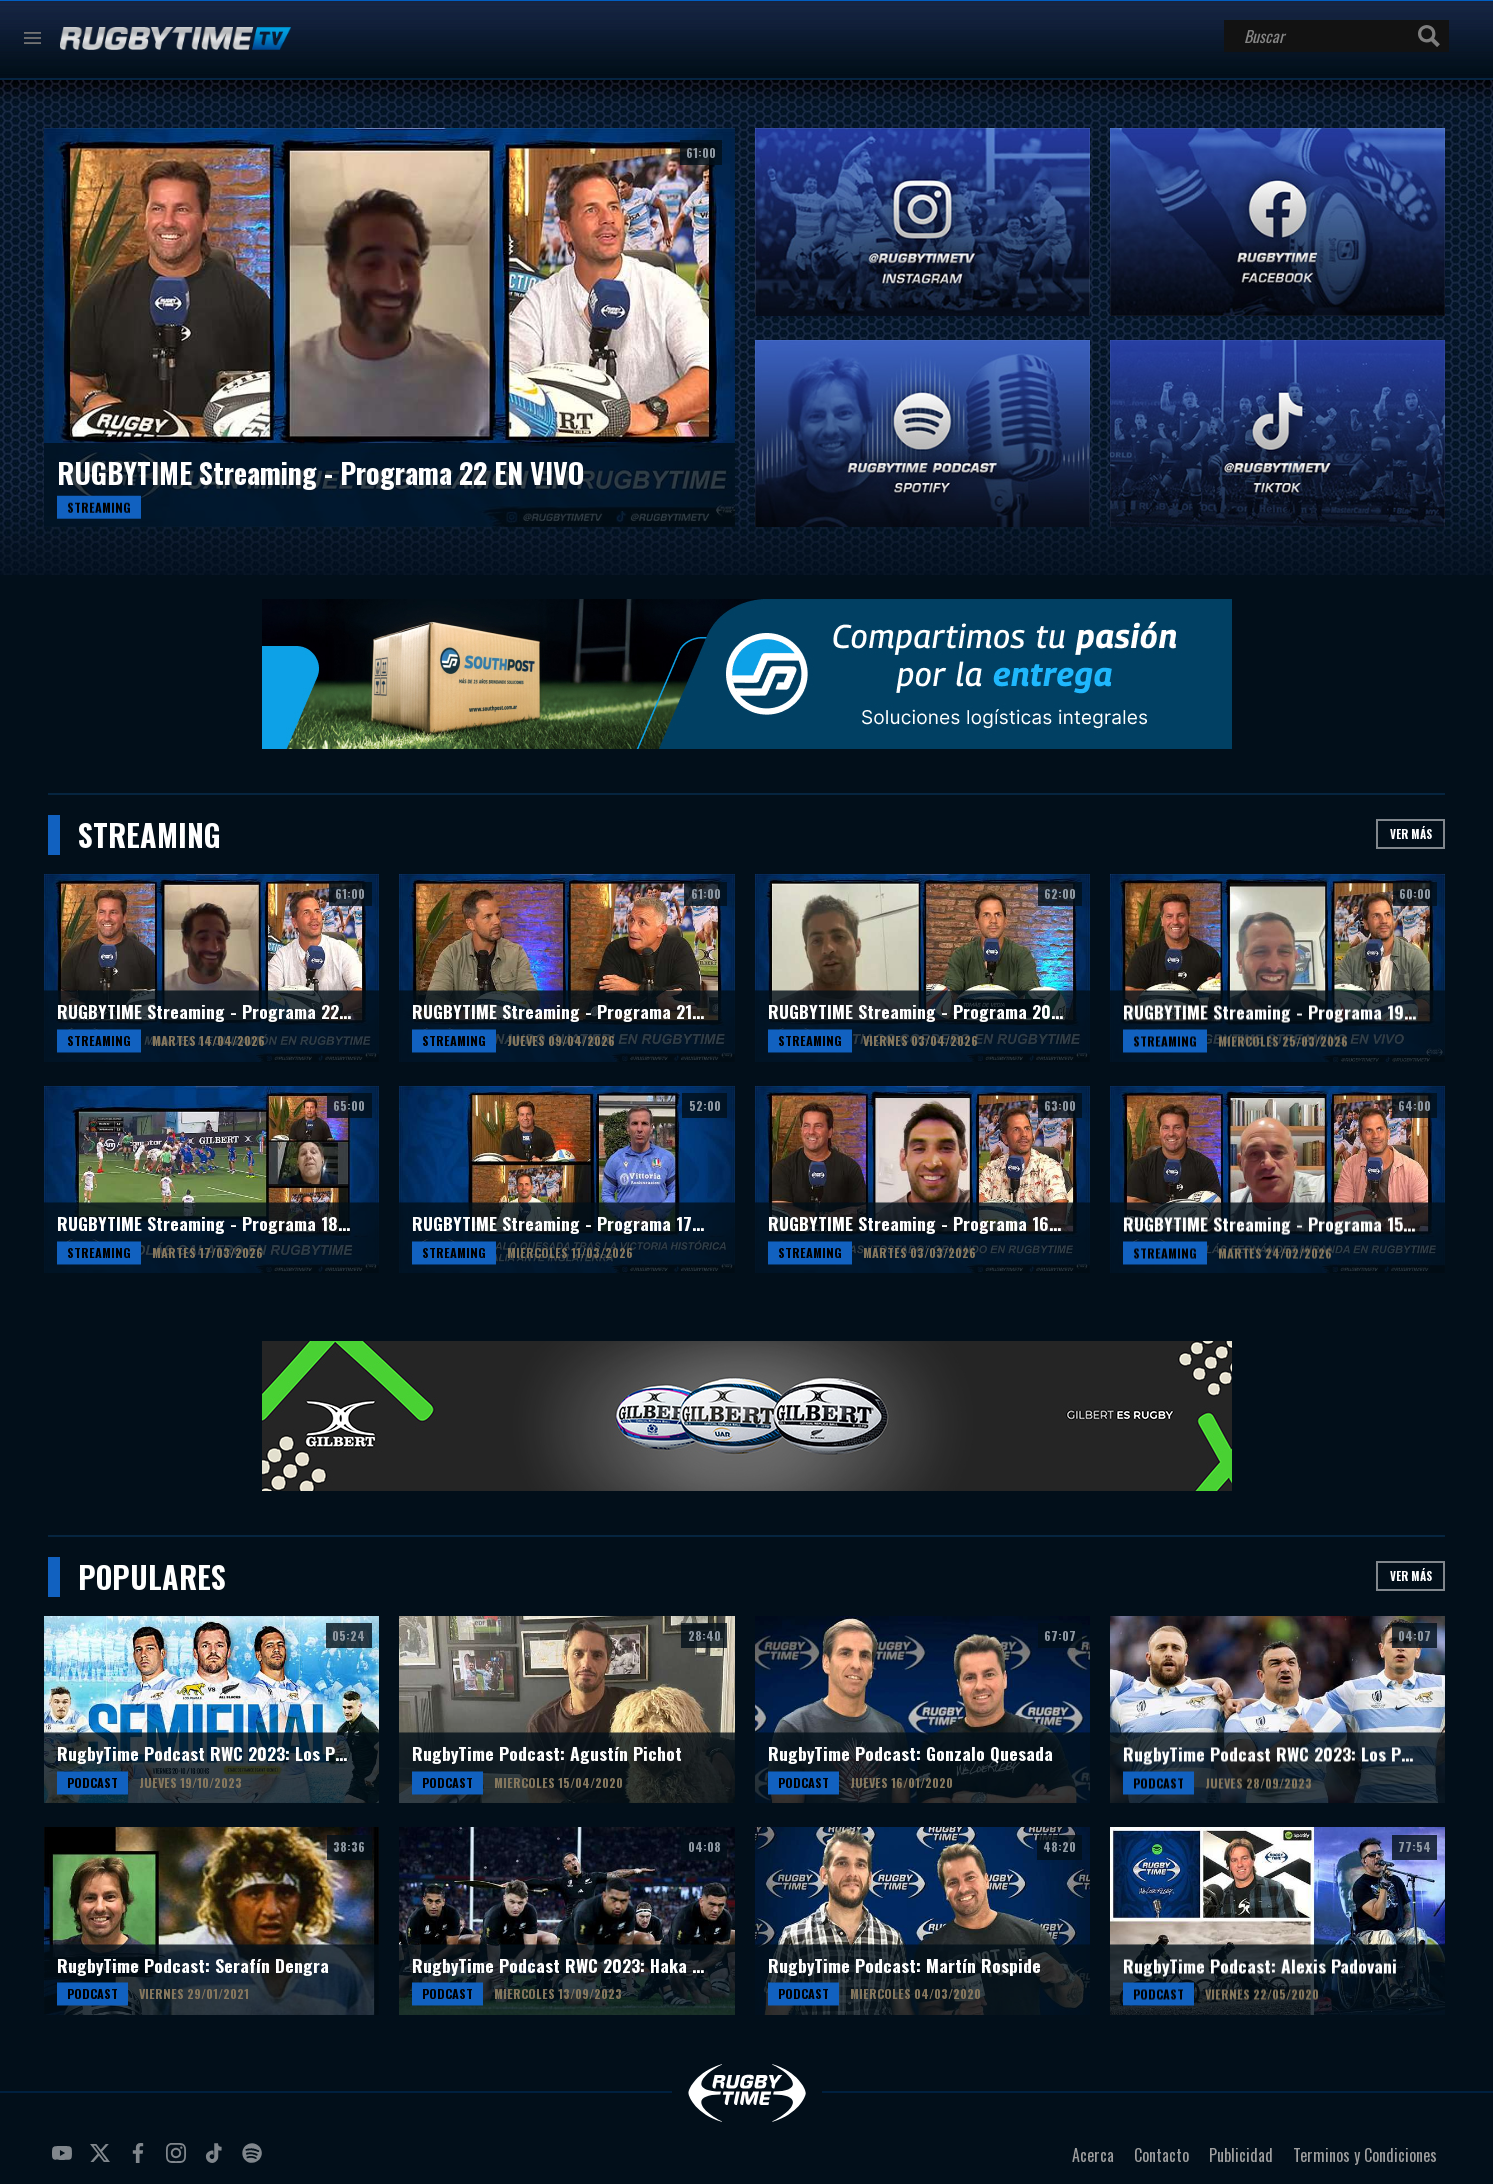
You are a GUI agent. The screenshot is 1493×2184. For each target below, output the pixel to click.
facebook (141, 2161)
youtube (65, 2161)
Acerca (1093, 2155)
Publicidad (1241, 2155)
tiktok (217, 2161)
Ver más (1411, 833)
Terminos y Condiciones (1365, 2155)
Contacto (1161, 2155)
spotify (255, 2161)
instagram (179, 2161)
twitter (103, 2161)
